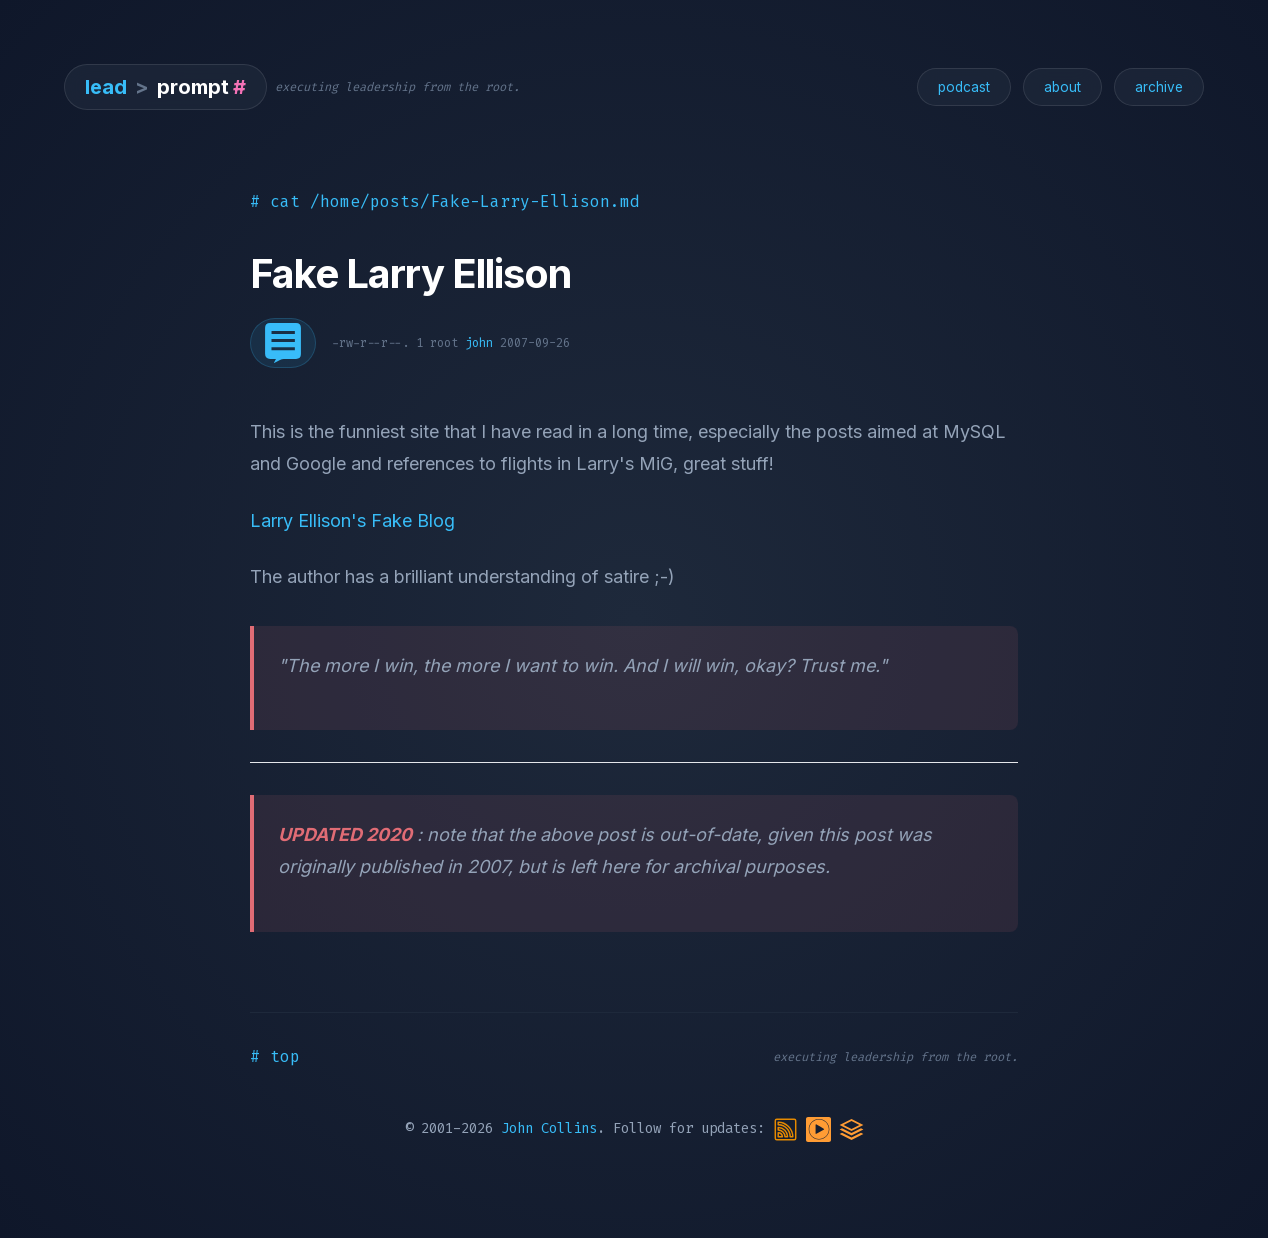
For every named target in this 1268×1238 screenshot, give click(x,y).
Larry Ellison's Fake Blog (352, 520)
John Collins (549, 1128)
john (479, 343)
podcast (964, 87)
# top (275, 1056)
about (1062, 87)
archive (1159, 87)
